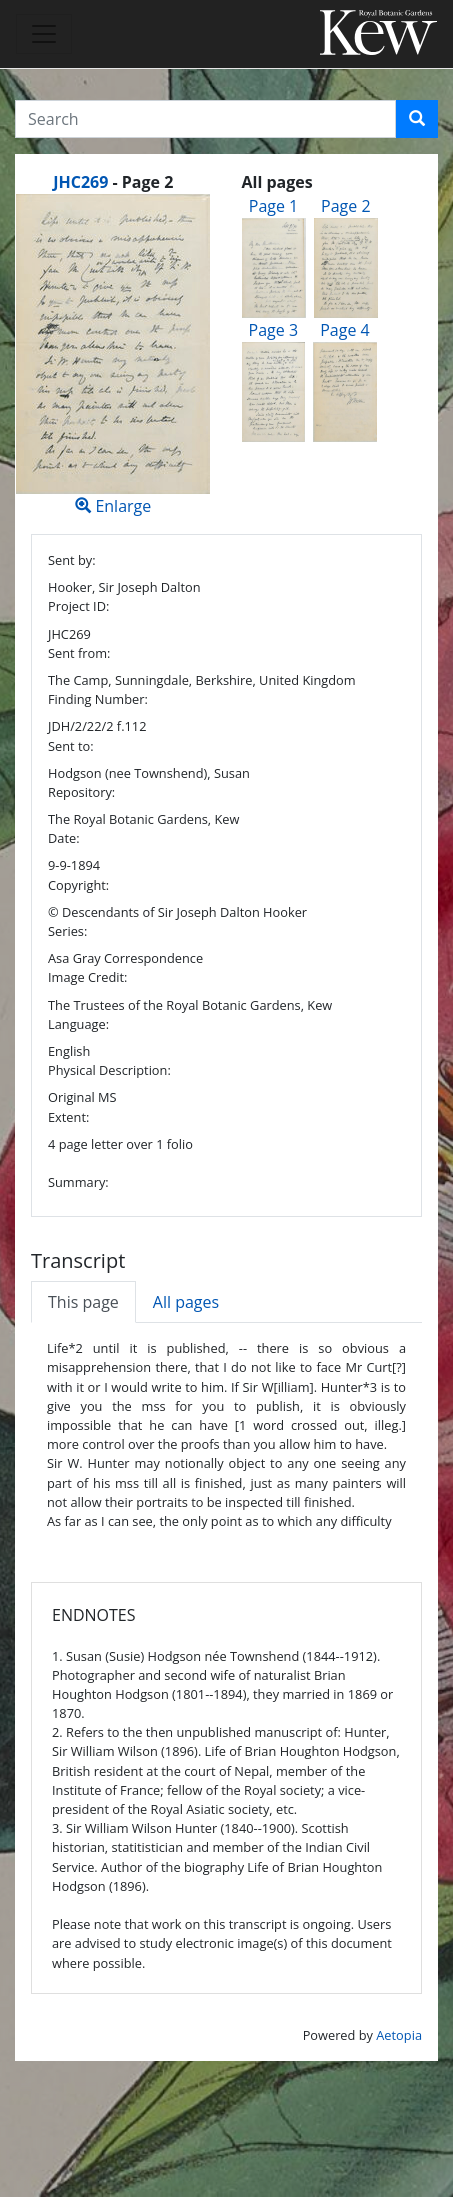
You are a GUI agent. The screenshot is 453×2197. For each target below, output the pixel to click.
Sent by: (72, 560)
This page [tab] (83, 1302)
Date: (64, 838)
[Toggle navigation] (44, 34)
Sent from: (79, 653)
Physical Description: (109, 1070)
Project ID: (78, 606)
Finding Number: (98, 699)
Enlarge (113, 355)
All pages (186, 1302)
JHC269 (80, 182)
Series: (67, 931)
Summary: (78, 1182)
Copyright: (78, 885)
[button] (417, 119)
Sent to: (71, 746)
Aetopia (399, 2035)
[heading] (113, 182)
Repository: (81, 792)
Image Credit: (87, 977)
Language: (78, 1024)
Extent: (68, 1117)
